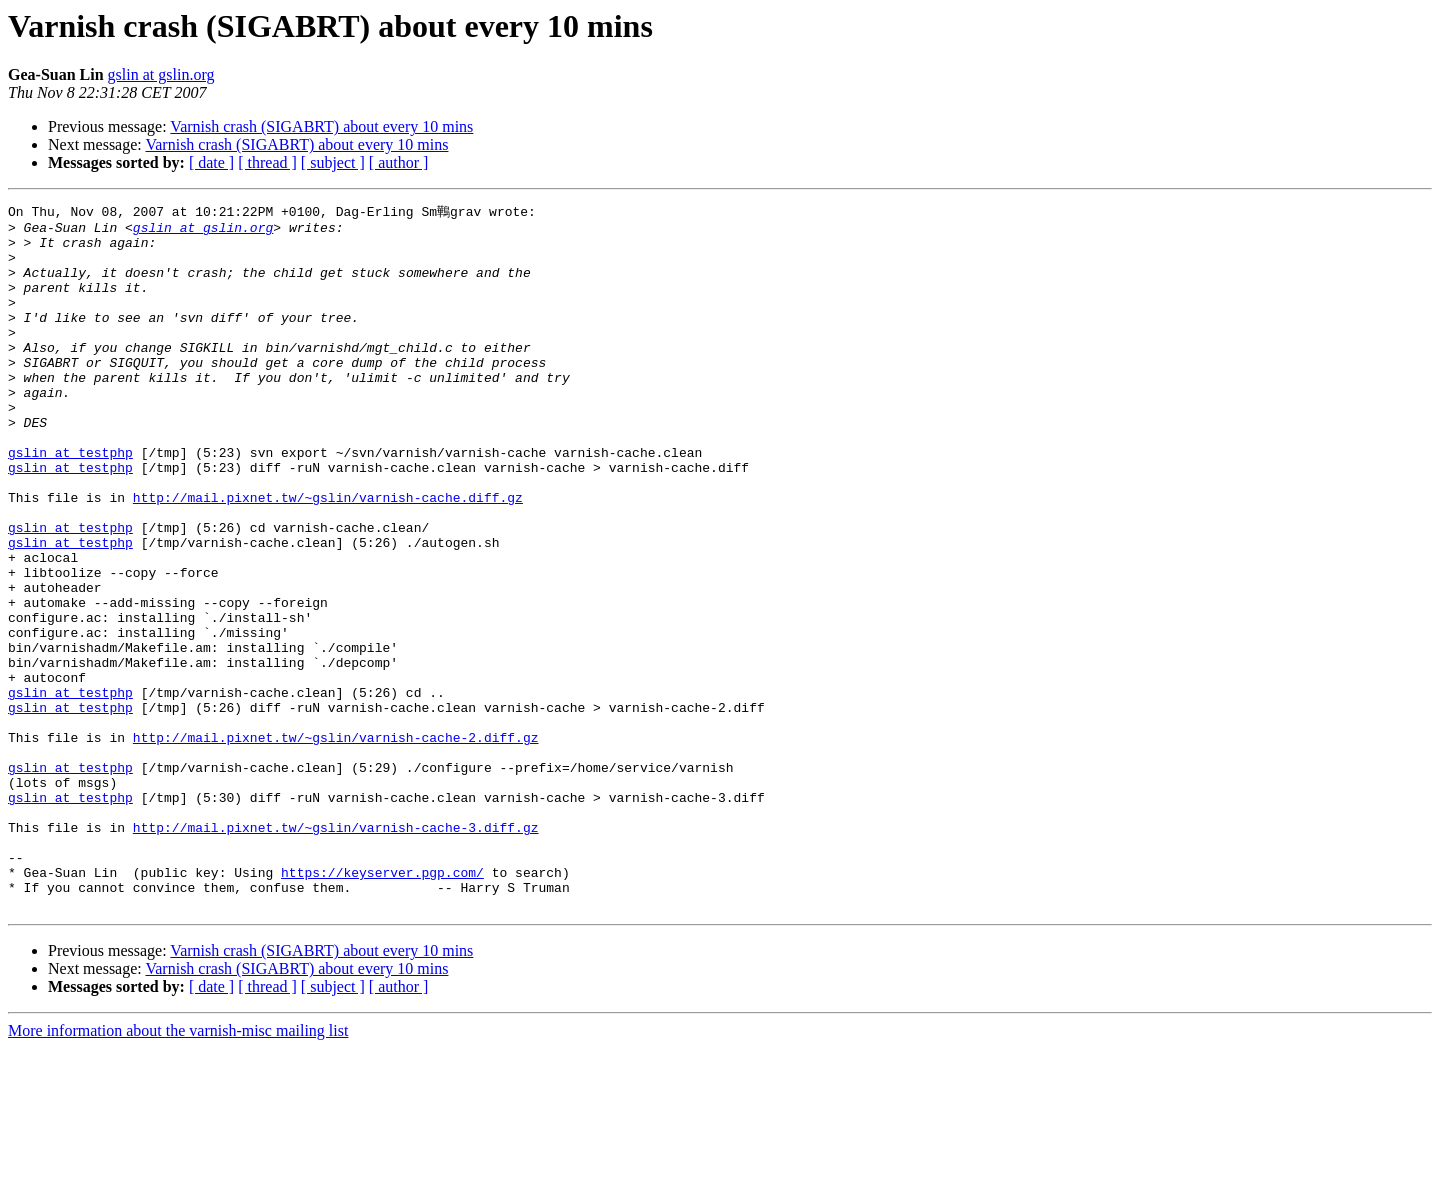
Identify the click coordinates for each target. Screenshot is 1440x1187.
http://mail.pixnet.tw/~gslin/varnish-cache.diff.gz (328, 555)
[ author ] (399, 162)
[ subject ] (333, 162)
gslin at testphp (70, 501)
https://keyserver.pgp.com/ (382, 1005)
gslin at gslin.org (161, 74)
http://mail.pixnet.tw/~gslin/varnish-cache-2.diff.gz (336, 843)
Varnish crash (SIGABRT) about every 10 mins (321, 126)
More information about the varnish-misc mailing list (178, 1169)
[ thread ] (267, 162)
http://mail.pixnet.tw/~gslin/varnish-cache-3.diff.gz (336, 951)
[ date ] (211, 162)
